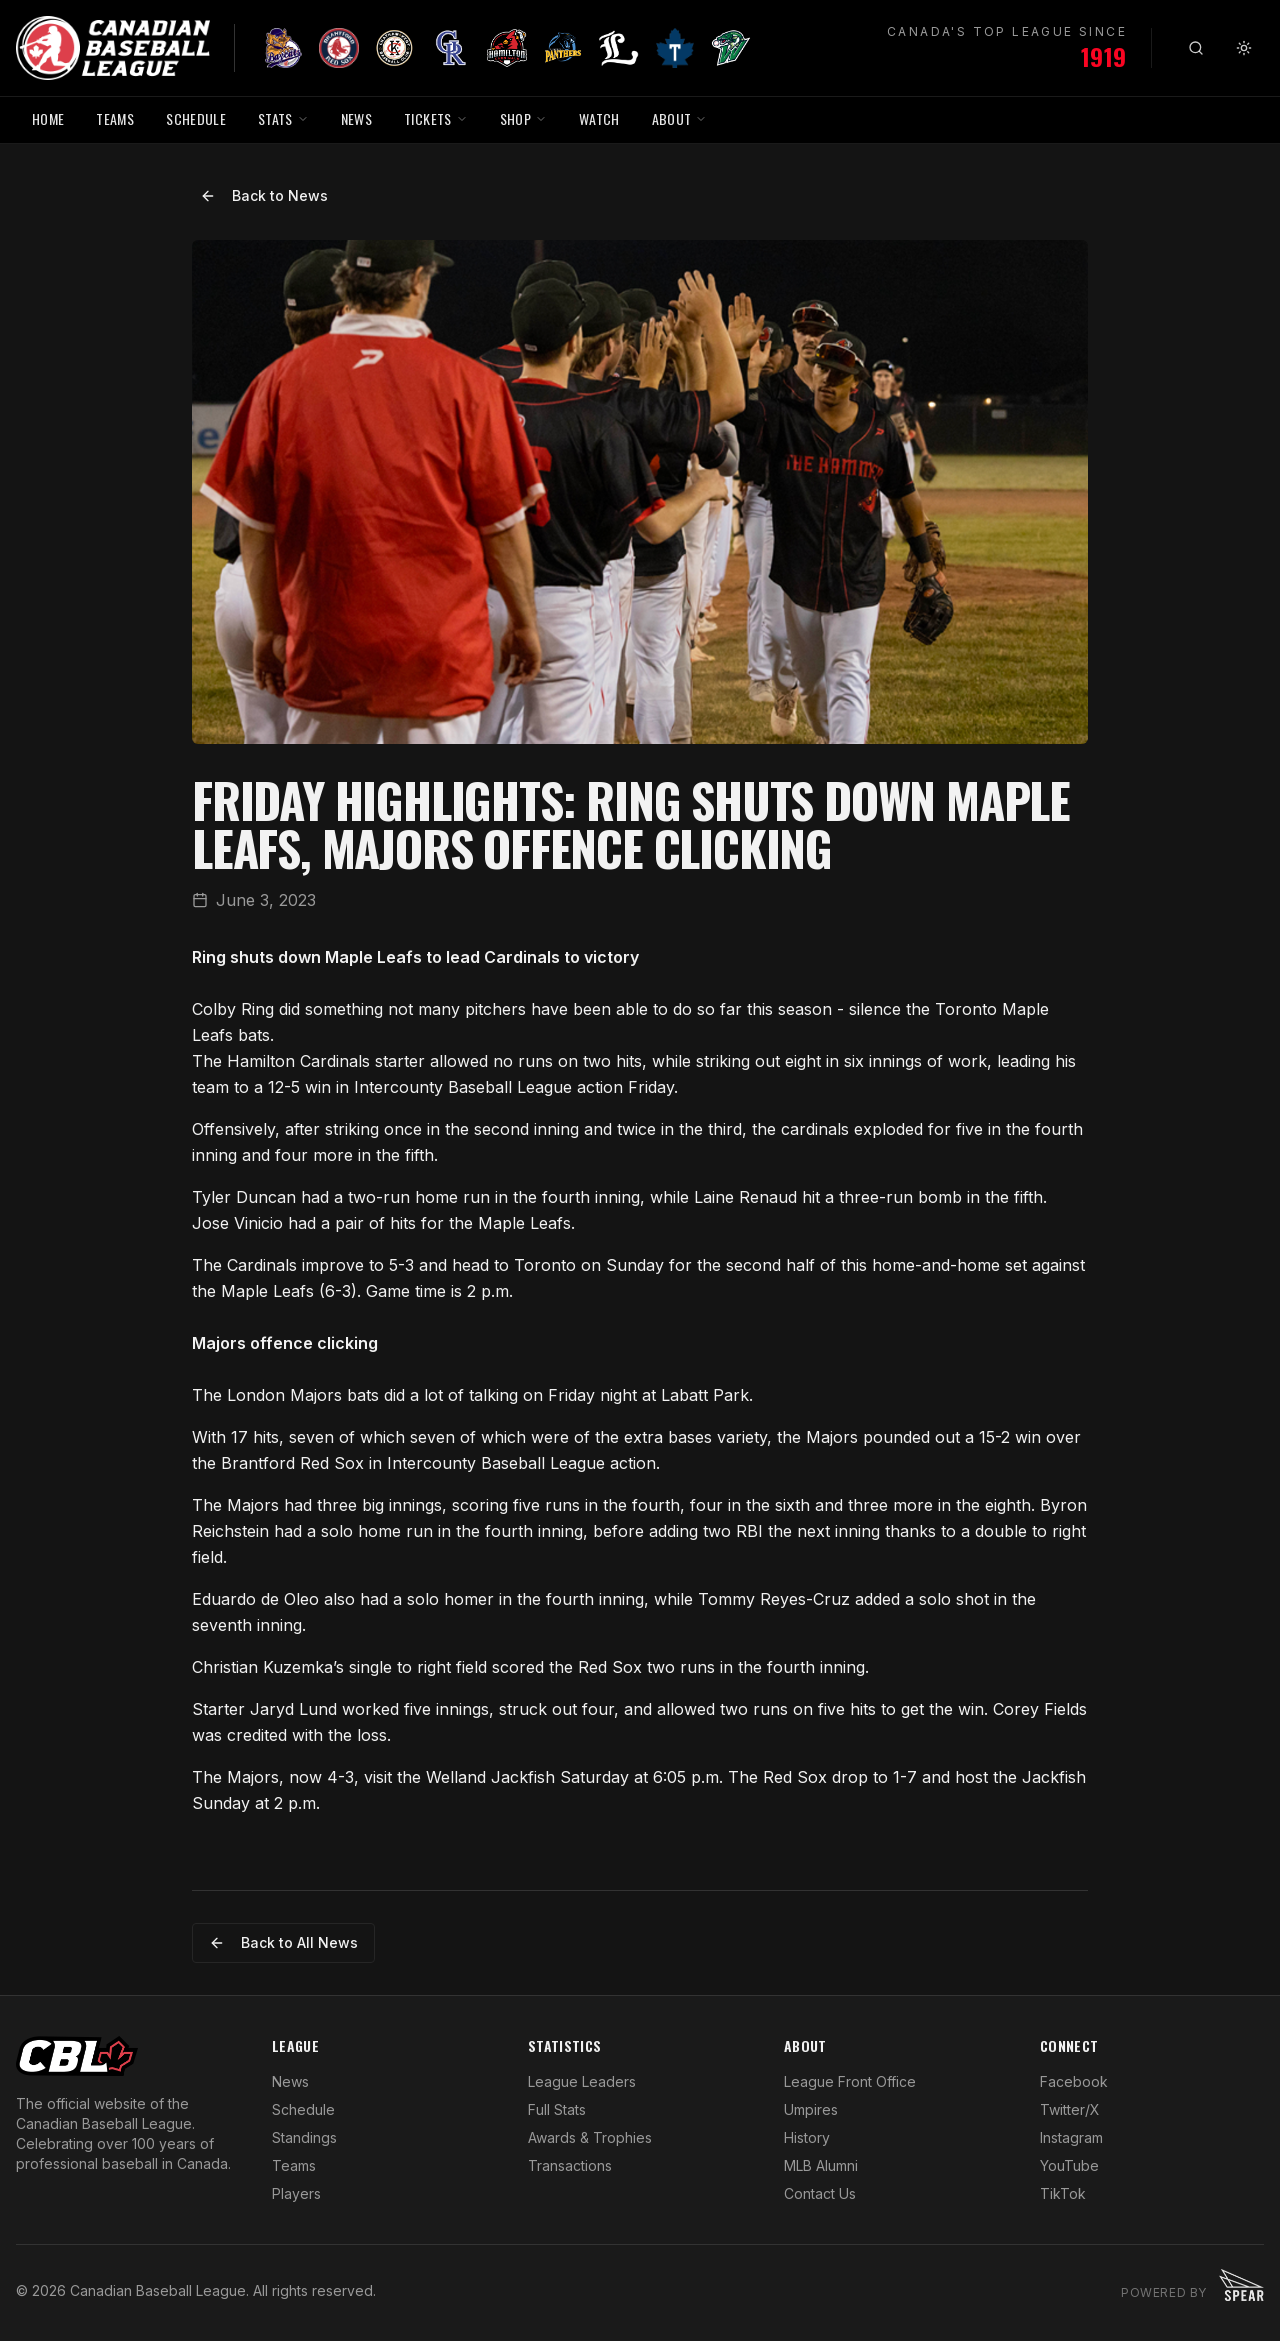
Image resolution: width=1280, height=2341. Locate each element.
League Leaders (582, 2081)
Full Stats (557, 2109)
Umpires (811, 2109)
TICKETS (435, 118)
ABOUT (680, 118)
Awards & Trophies (590, 2137)
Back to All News (283, 1942)
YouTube (1069, 2165)
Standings (304, 2137)
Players (296, 2193)
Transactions (570, 2165)
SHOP (523, 118)
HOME (48, 118)
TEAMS (115, 118)
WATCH (599, 118)
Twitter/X (1070, 2109)
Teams (294, 2165)
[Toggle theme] (1244, 48)
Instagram (1071, 2137)
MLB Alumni (821, 2165)
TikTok (1063, 2193)
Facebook (1074, 2081)
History (807, 2137)
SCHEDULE (196, 118)
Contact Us (820, 2193)
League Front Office (850, 2081)
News (290, 2081)
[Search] (1196, 48)
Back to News (264, 195)
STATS (283, 118)
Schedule (303, 2109)
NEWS (356, 118)
